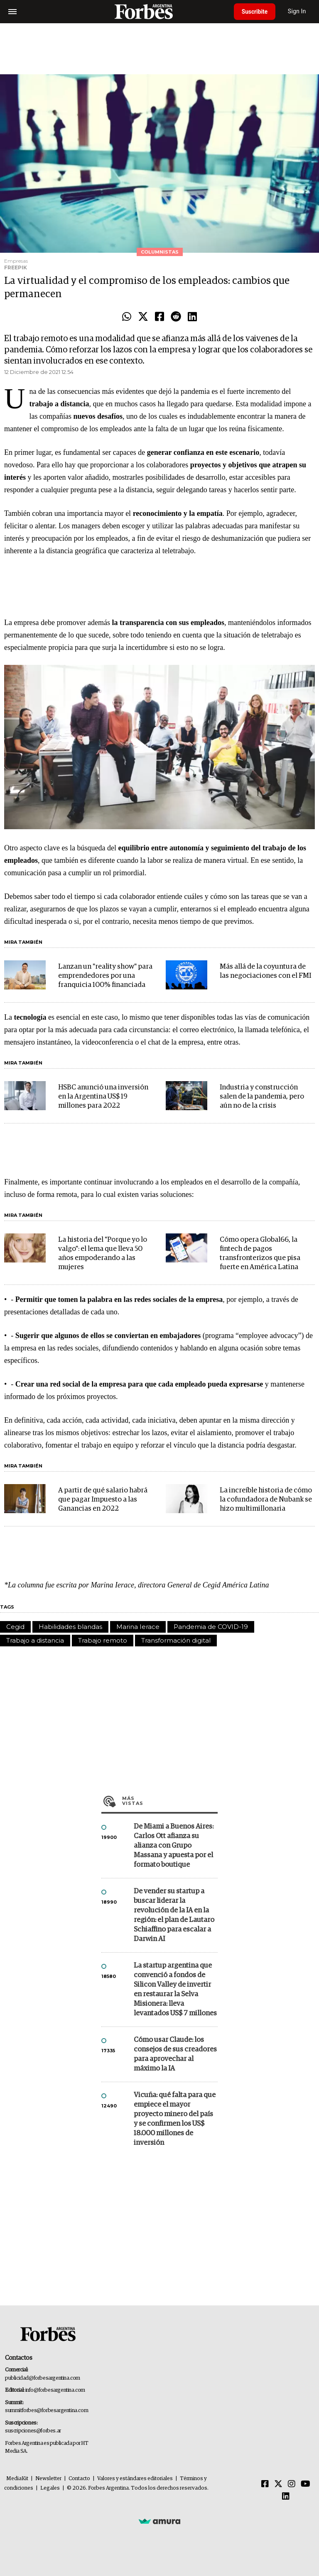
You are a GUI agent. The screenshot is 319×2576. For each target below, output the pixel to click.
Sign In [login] (299, 11)
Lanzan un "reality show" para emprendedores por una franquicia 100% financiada (105, 976)
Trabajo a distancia (35, 1640)
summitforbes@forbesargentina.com (46, 2410)
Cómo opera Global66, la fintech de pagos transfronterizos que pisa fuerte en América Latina (260, 1253)
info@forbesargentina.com (55, 2390)
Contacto (79, 2478)
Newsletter (48, 2478)
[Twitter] (278, 2484)
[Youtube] (305, 2484)
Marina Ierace (138, 1627)
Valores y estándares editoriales (135, 2478)
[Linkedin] (286, 2497)
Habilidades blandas (70, 1627)
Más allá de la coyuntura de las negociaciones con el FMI (265, 971)
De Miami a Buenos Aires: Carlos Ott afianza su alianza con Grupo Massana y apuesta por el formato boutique (173, 1845)
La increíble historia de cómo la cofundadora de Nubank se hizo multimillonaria (266, 1499)
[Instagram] (291, 2484)
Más (170, 1800)
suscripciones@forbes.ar (33, 2431)
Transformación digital (176, 1640)
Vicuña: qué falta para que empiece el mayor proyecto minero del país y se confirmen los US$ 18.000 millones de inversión (175, 2119)
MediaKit (17, 2478)
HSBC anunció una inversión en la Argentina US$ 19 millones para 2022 (103, 1096)
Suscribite (255, 11)
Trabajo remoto (102, 1640)
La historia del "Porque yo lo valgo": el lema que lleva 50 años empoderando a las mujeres (102, 1253)
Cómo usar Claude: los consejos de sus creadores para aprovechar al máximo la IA (175, 2054)
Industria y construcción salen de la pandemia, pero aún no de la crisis (262, 1096)
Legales (50, 2488)
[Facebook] (265, 2484)
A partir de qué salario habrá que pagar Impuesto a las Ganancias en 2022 (102, 1499)
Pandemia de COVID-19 (211, 1627)
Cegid (15, 1627)
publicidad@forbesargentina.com (42, 2378)
